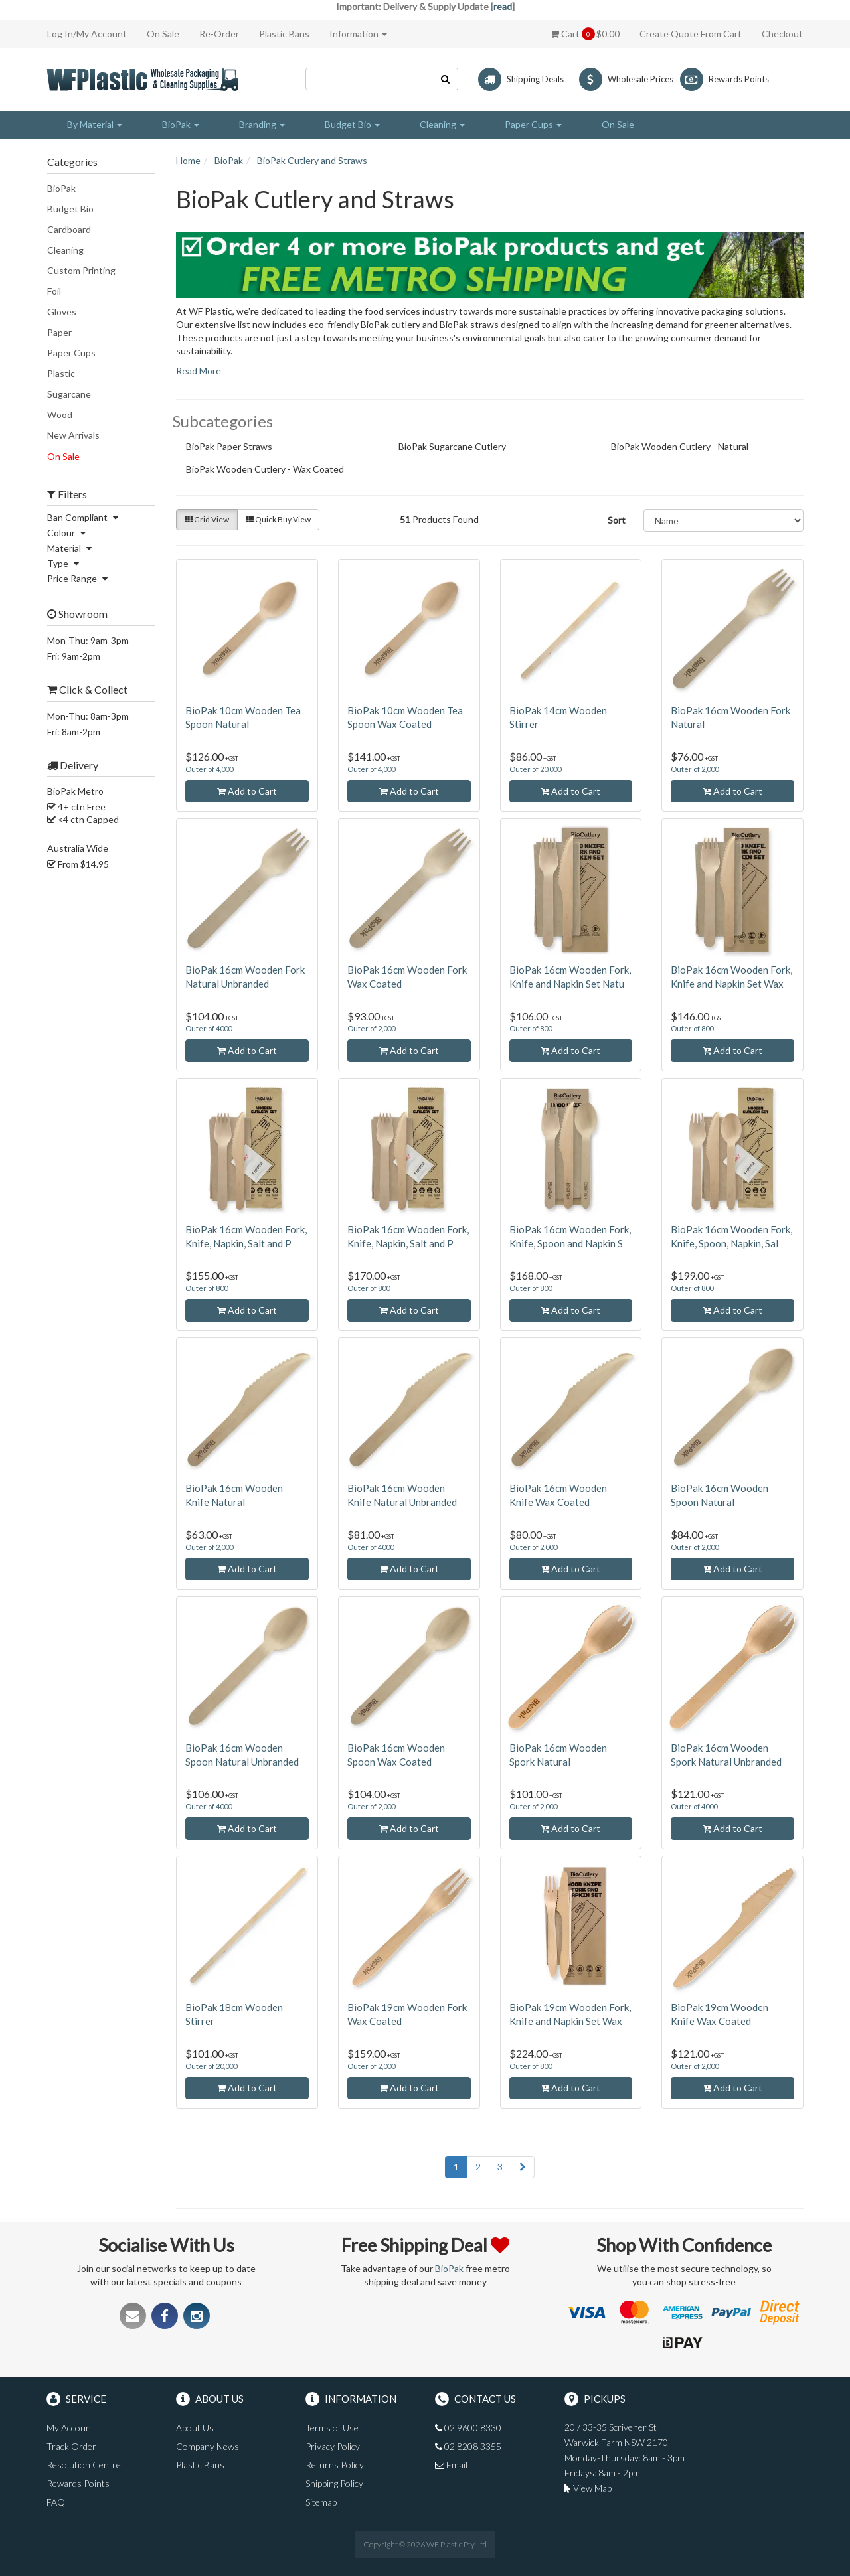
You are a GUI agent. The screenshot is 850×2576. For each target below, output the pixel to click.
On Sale (163, 33)
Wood (59, 414)
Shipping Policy (334, 2483)
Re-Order (219, 33)
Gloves (61, 311)
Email (451, 2464)
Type (64, 563)
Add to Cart (247, 790)
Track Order (71, 2446)
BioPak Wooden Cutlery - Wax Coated (271, 471)
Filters (67, 494)
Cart (585, 33)
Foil (54, 291)
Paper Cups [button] (533, 124)
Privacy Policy (332, 2446)
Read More (198, 370)
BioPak (61, 188)
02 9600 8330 (468, 2427)
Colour (68, 532)
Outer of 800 (530, 1028)
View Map (588, 2488)
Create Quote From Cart (690, 33)
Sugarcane (69, 394)
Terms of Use (332, 2427)
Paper (59, 332)
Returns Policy (334, 2464)
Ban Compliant (84, 517)
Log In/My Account (87, 33)
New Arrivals (73, 435)
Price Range (79, 578)
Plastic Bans (284, 33)
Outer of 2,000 (695, 769)
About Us (195, 2427)
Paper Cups (71, 352)
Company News (207, 2446)
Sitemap (321, 2502)
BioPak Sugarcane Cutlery (458, 448)
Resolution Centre (83, 2464)
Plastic (61, 373)
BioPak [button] (180, 124)
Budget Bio (70, 208)
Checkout (782, 33)
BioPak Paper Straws (235, 448)
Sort (617, 520)
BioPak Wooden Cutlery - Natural (685, 448)
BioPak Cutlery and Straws (312, 160)
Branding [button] (262, 124)
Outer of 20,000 (535, 769)
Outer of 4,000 (209, 769)
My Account (70, 2427)
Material (71, 548)
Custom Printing (81, 270)
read (502, 6)
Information (358, 33)
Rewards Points (78, 2483)
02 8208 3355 (468, 2446)
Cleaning (65, 250)
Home (188, 160)
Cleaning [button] (442, 124)
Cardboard (69, 229)
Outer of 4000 (208, 1028)
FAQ (55, 2502)
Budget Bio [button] (352, 124)
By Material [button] (94, 124)
